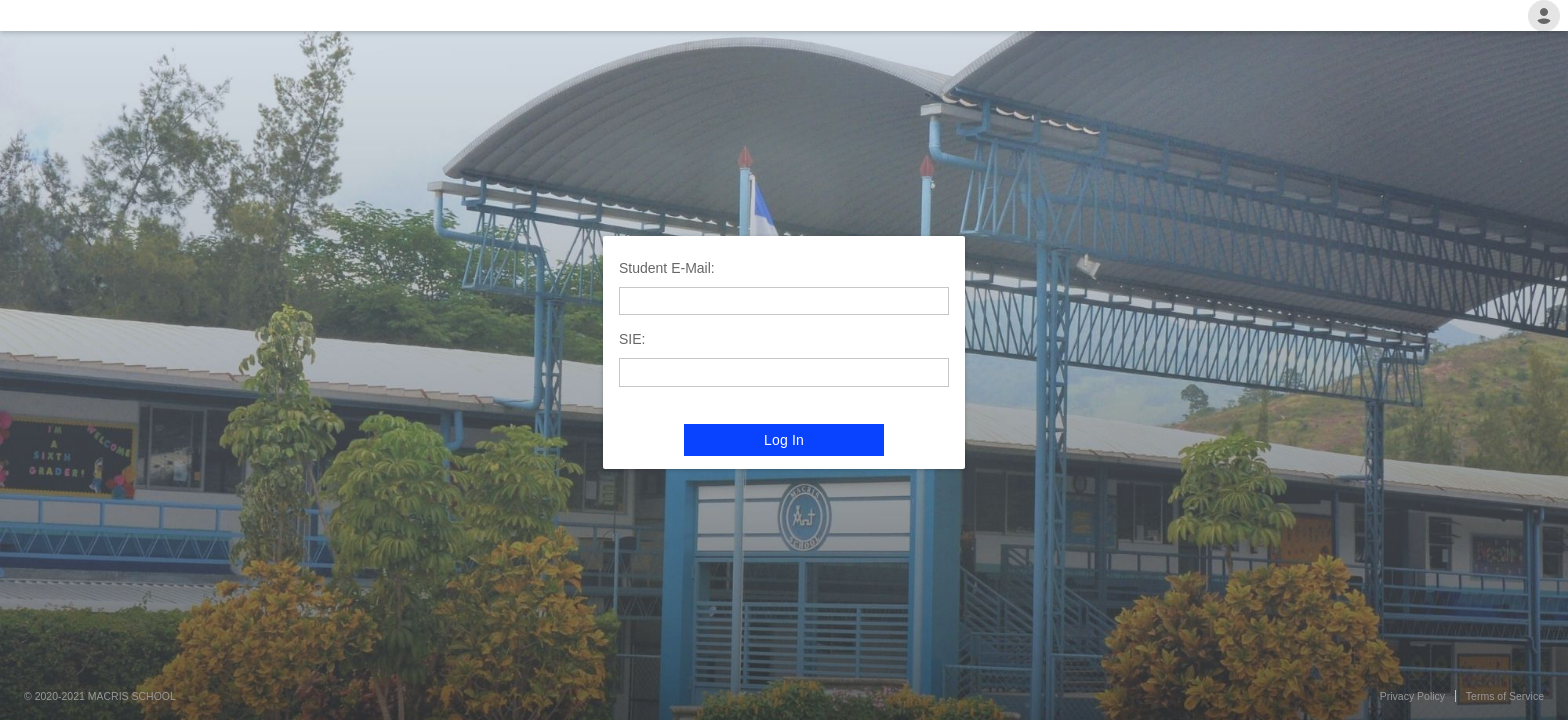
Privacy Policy (1412, 696)
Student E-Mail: (667, 268)
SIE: (632, 339)
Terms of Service (1505, 696)
